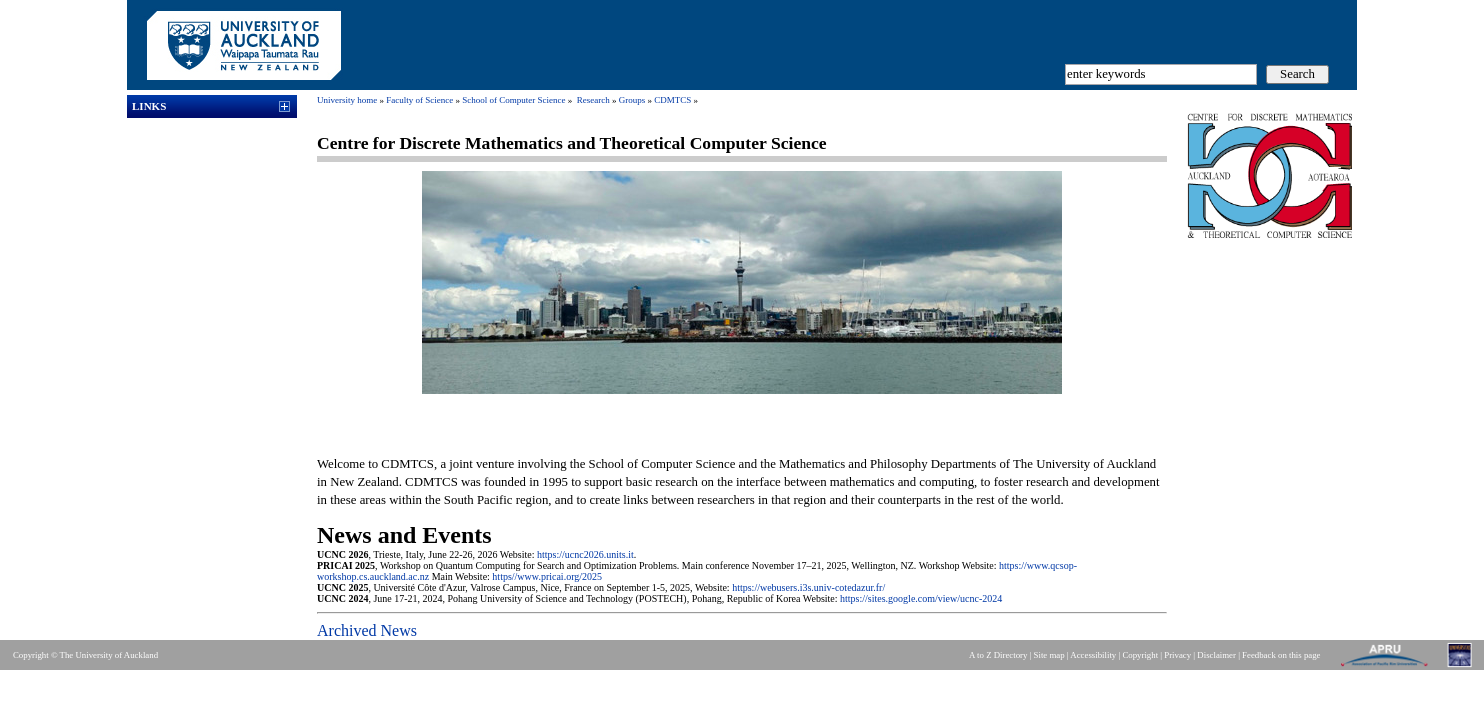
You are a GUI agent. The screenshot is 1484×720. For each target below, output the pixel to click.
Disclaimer (1216, 655)
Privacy (1177, 655)
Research (593, 100)
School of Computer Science (513, 100)
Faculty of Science (419, 100)
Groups (632, 100)
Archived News (367, 630)
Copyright (1140, 655)
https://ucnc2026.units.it (585, 554)
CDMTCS (672, 100)
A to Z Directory (998, 655)
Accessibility (1093, 655)
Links (149, 106)
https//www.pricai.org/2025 (547, 576)
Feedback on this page (1281, 655)
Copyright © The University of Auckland (85, 655)
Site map (1049, 655)
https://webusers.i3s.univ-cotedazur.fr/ (808, 587)
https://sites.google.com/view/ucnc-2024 (921, 598)
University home (347, 100)
